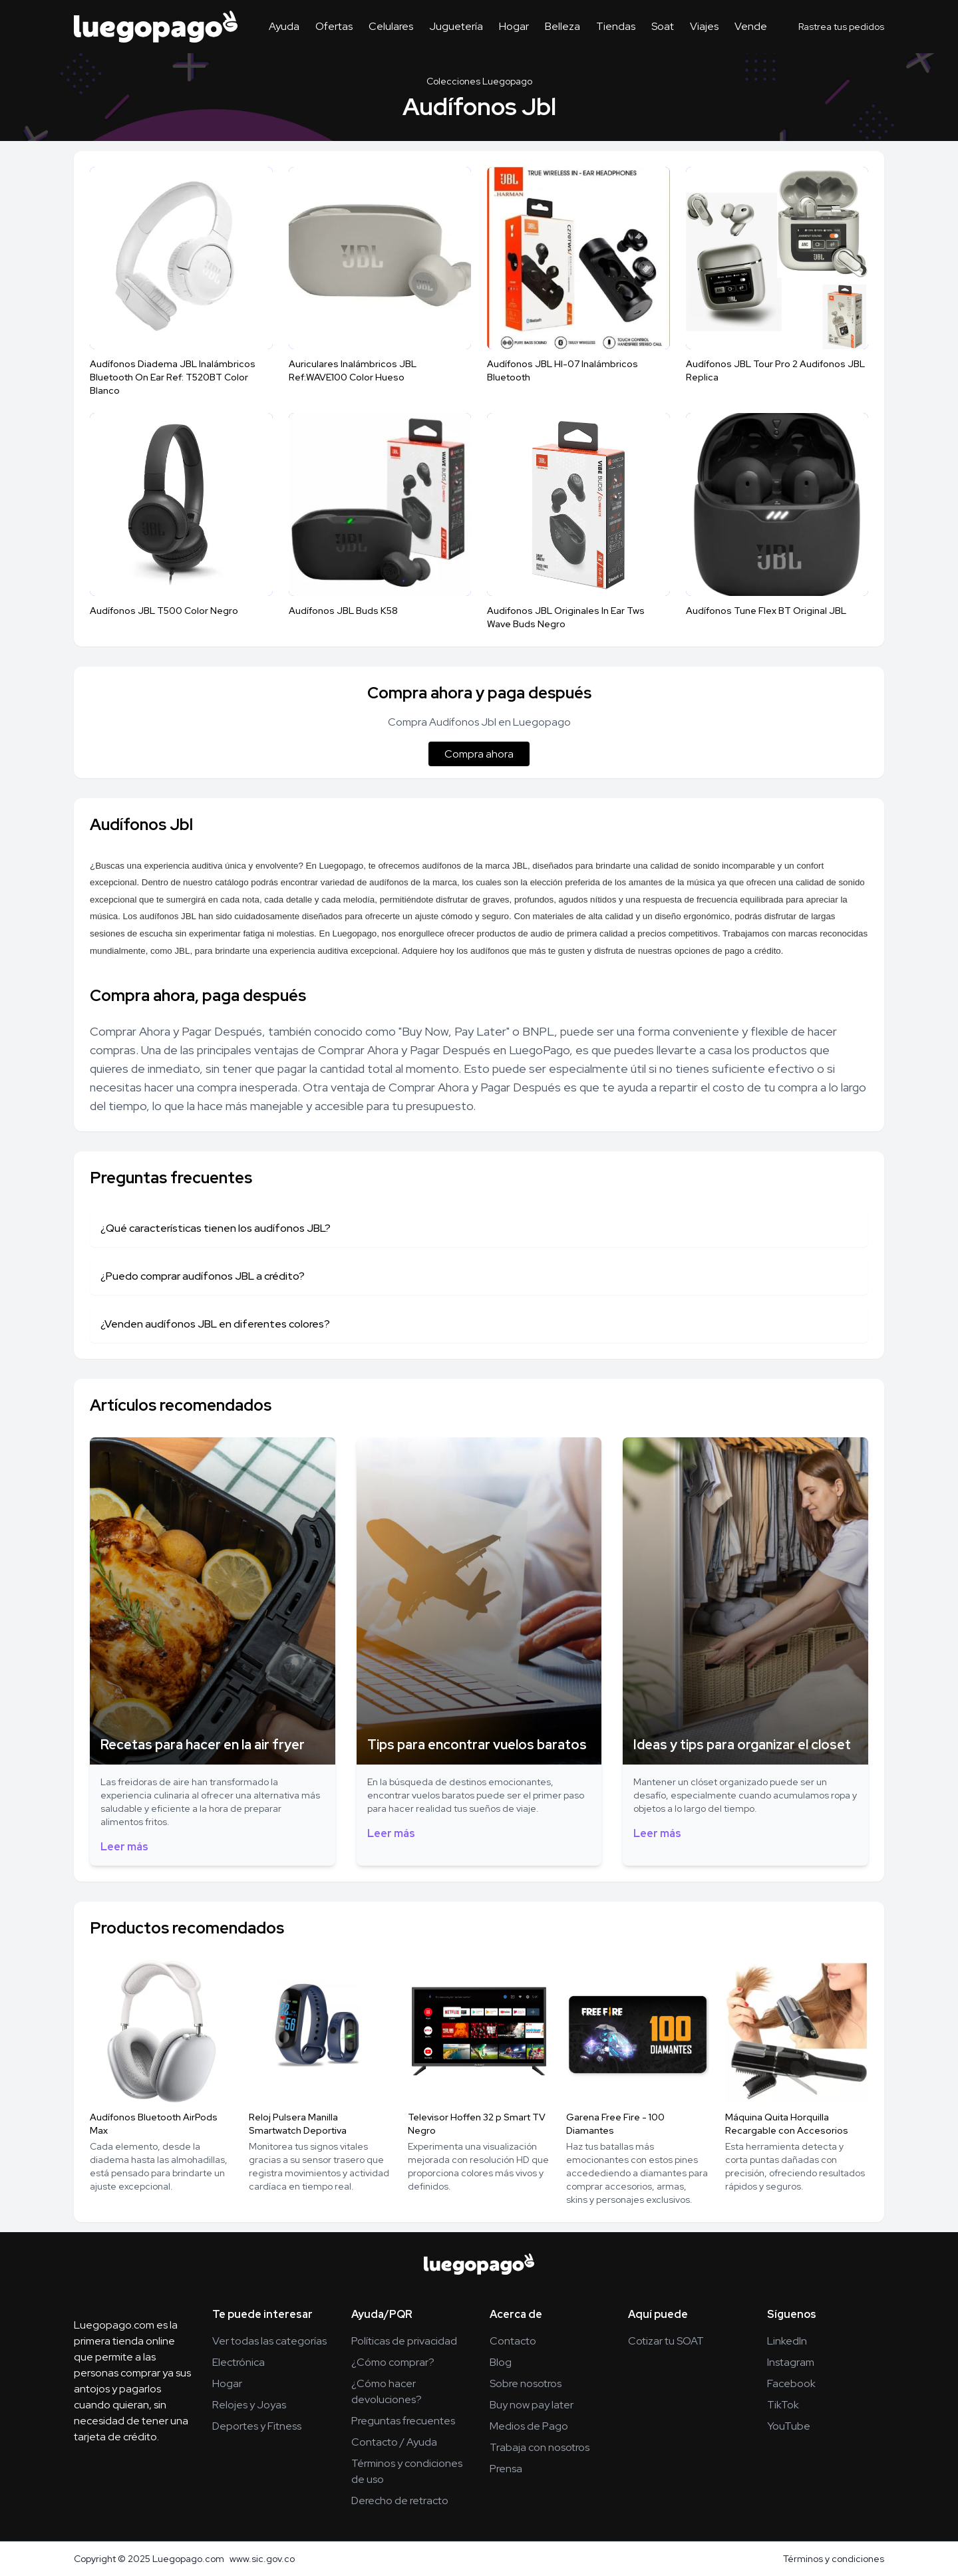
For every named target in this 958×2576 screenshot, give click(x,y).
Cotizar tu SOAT (666, 2341)
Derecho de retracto (399, 2500)
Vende (750, 26)
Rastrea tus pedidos (841, 27)
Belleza (562, 26)
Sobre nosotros (525, 2383)
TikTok (783, 2405)
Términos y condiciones (833, 2559)
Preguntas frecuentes (403, 2421)
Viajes (704, 26)
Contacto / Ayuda (394, 2442)
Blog (501, 2362)
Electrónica (238, 2362)
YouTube (788, 2426)
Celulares (391, 26)
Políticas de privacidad (404, 2341)
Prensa (506, 2469)
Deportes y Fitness (256, 2426)
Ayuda (284, 26)
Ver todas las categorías (269, 2341)
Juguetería (456, 26)
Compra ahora (479, 754)
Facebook (791, 2383)
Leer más (124, 1847)
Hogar (514, 26)
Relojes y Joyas (249, 2405)
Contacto (513, 2341)
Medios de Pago (529, 2426)
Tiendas (615, 26)
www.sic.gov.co (262, 2559)
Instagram (790, 2362)
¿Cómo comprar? (392, 2362)
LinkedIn (787, 2341)
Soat (662, 26)
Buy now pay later (531, 2405)
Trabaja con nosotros (539, 2447)
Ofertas (334, 26)
